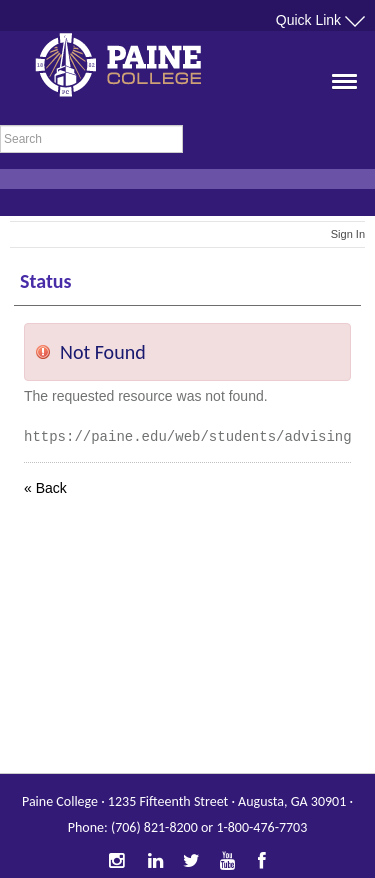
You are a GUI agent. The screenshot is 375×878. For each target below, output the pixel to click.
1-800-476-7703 (261, 827)
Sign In (348, 234)
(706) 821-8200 (154, 827)
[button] (337, 104)
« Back (45, 488)
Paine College (135, 70)
